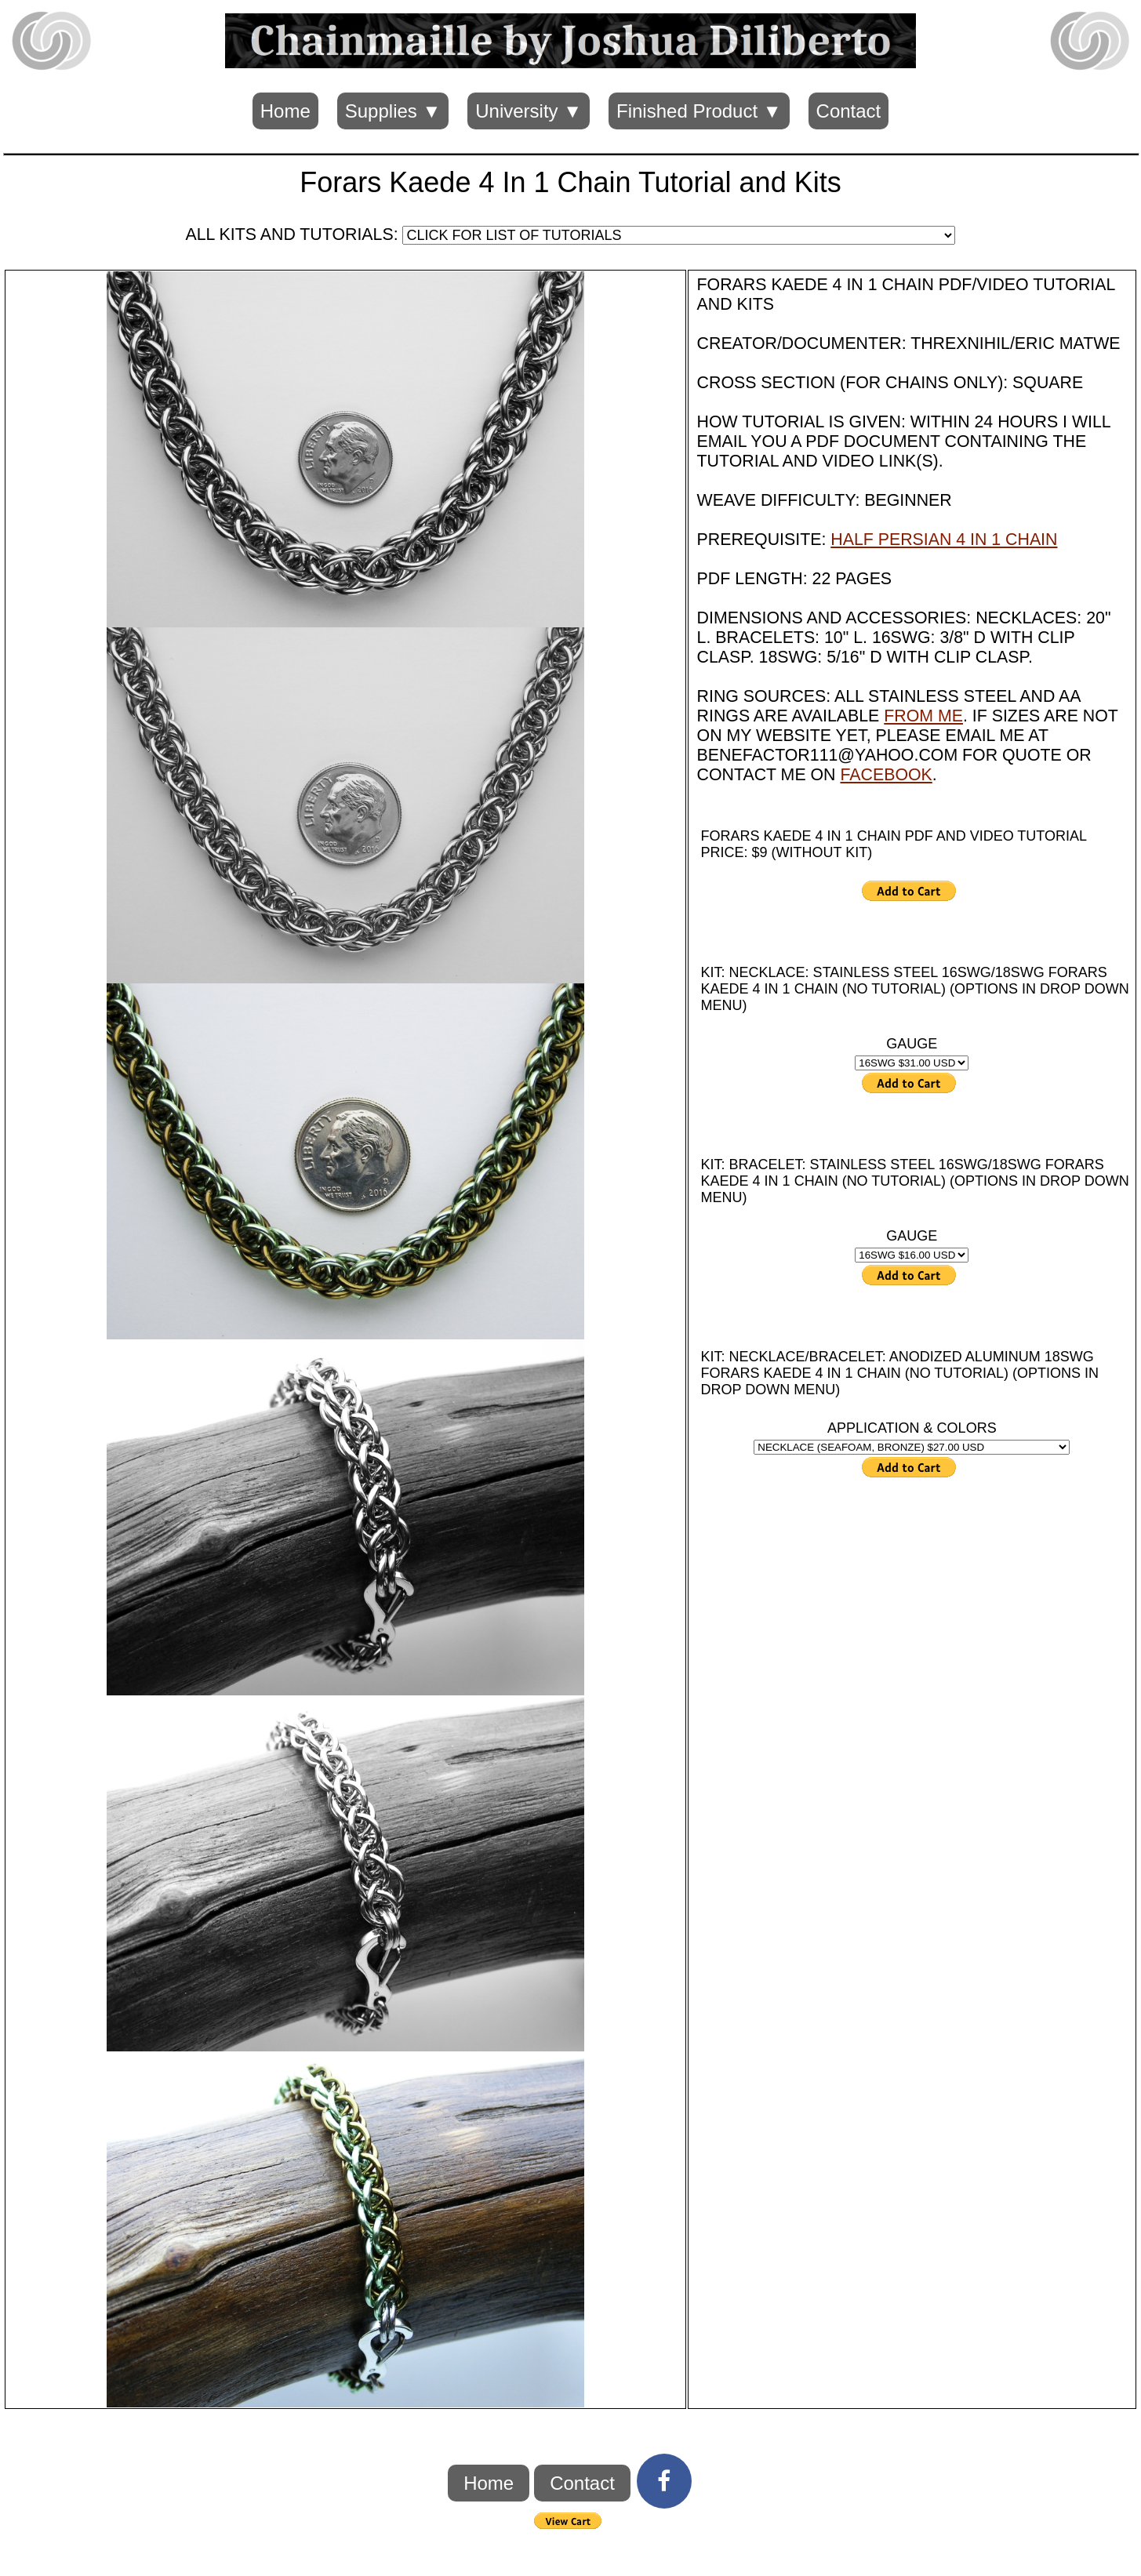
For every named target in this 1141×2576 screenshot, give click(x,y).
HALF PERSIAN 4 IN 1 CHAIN (943, 539)
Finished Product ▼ (699, 111)
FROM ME (923, 716)
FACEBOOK (886, 774)
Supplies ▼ (393, 111)
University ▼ (528, 111)
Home (285, 111)
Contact (848, 111)
